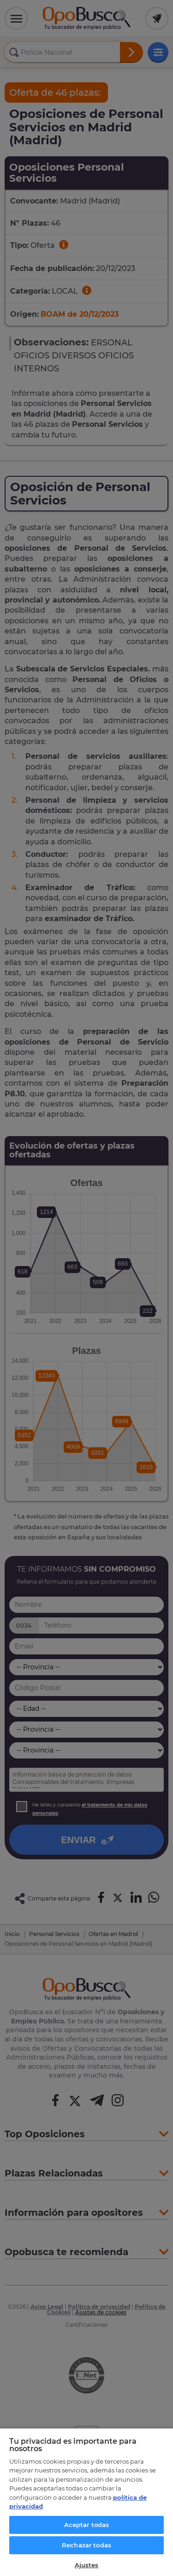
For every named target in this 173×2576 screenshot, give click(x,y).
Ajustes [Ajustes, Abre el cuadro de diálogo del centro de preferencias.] (87, 2565)
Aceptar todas (86, 2524)
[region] (86, 2502)
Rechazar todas (86, 2545)
